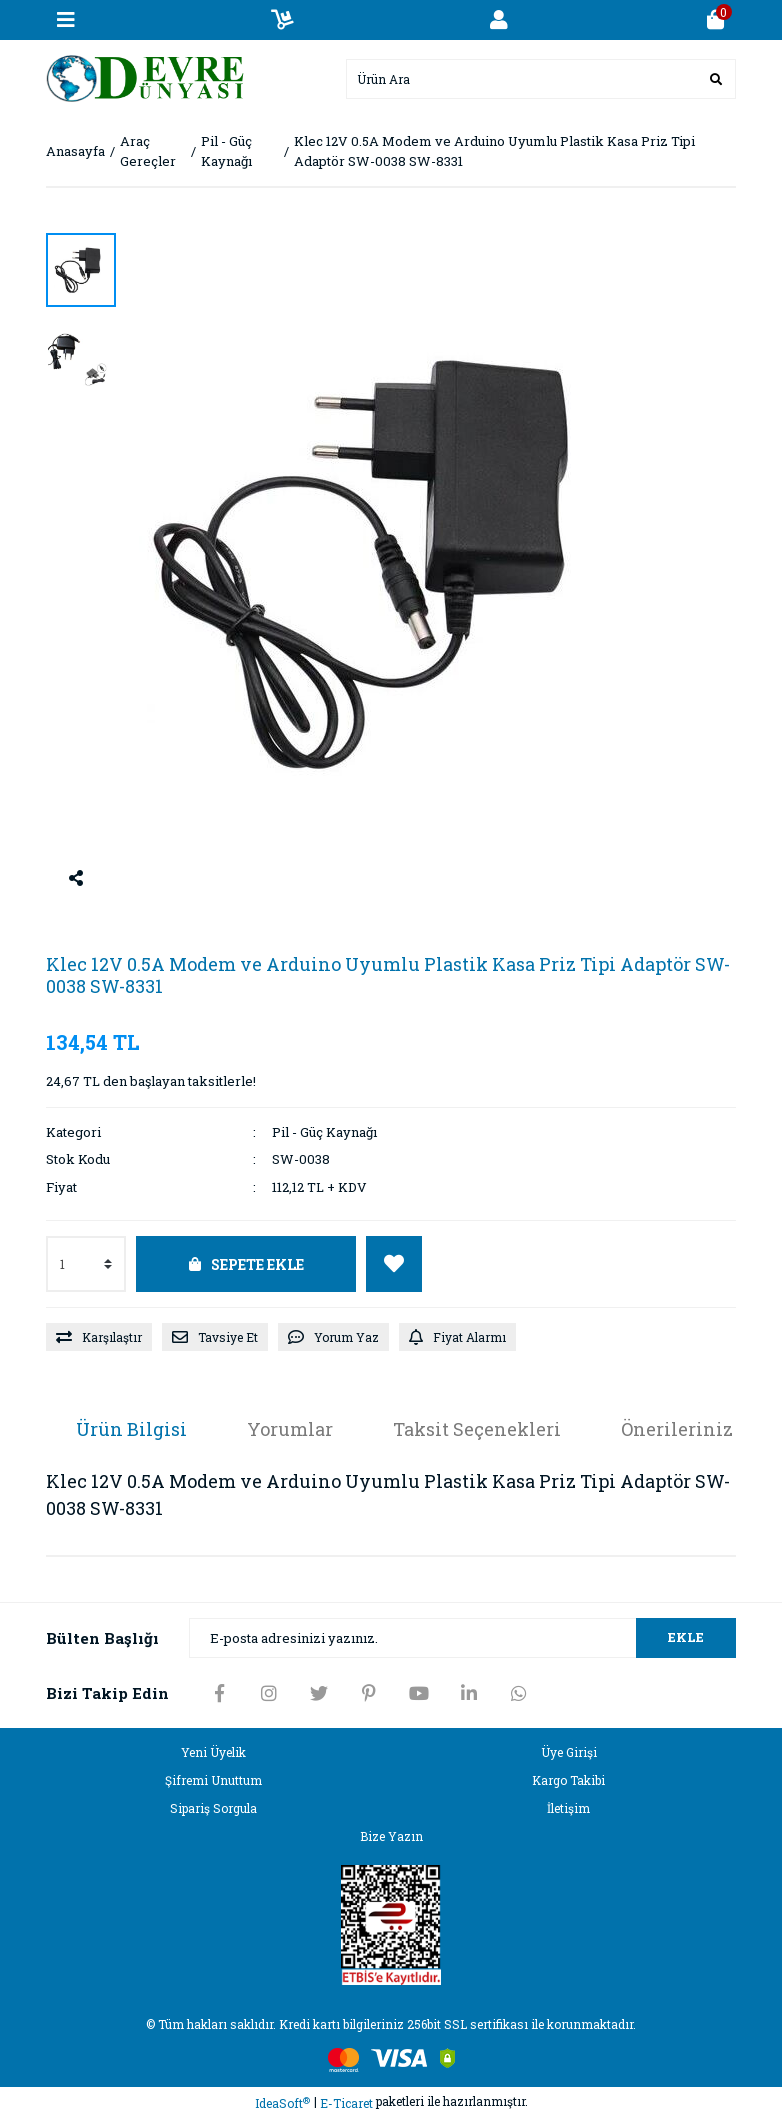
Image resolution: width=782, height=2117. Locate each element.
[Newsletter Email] (462, 1638)
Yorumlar (290, 1429)
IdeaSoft (282, 2103)
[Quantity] (86, 1264)
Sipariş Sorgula (213, 1808)
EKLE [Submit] (686, 1637)
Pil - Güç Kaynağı (324, 1132)
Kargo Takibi (568, 1780)
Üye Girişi (569, 1752)
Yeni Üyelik (213, 1752)
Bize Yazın (391, 1836)
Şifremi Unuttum (213, 1780)
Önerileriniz (677, 1429)
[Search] (541, 79)
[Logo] (146, 77)
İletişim (568, 1808)
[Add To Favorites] (394, 1264)
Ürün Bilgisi (131, 1429)
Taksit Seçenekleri (477, 1429)
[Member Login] (499, 20)
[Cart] (716, 20)
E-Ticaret (346, 2103)
